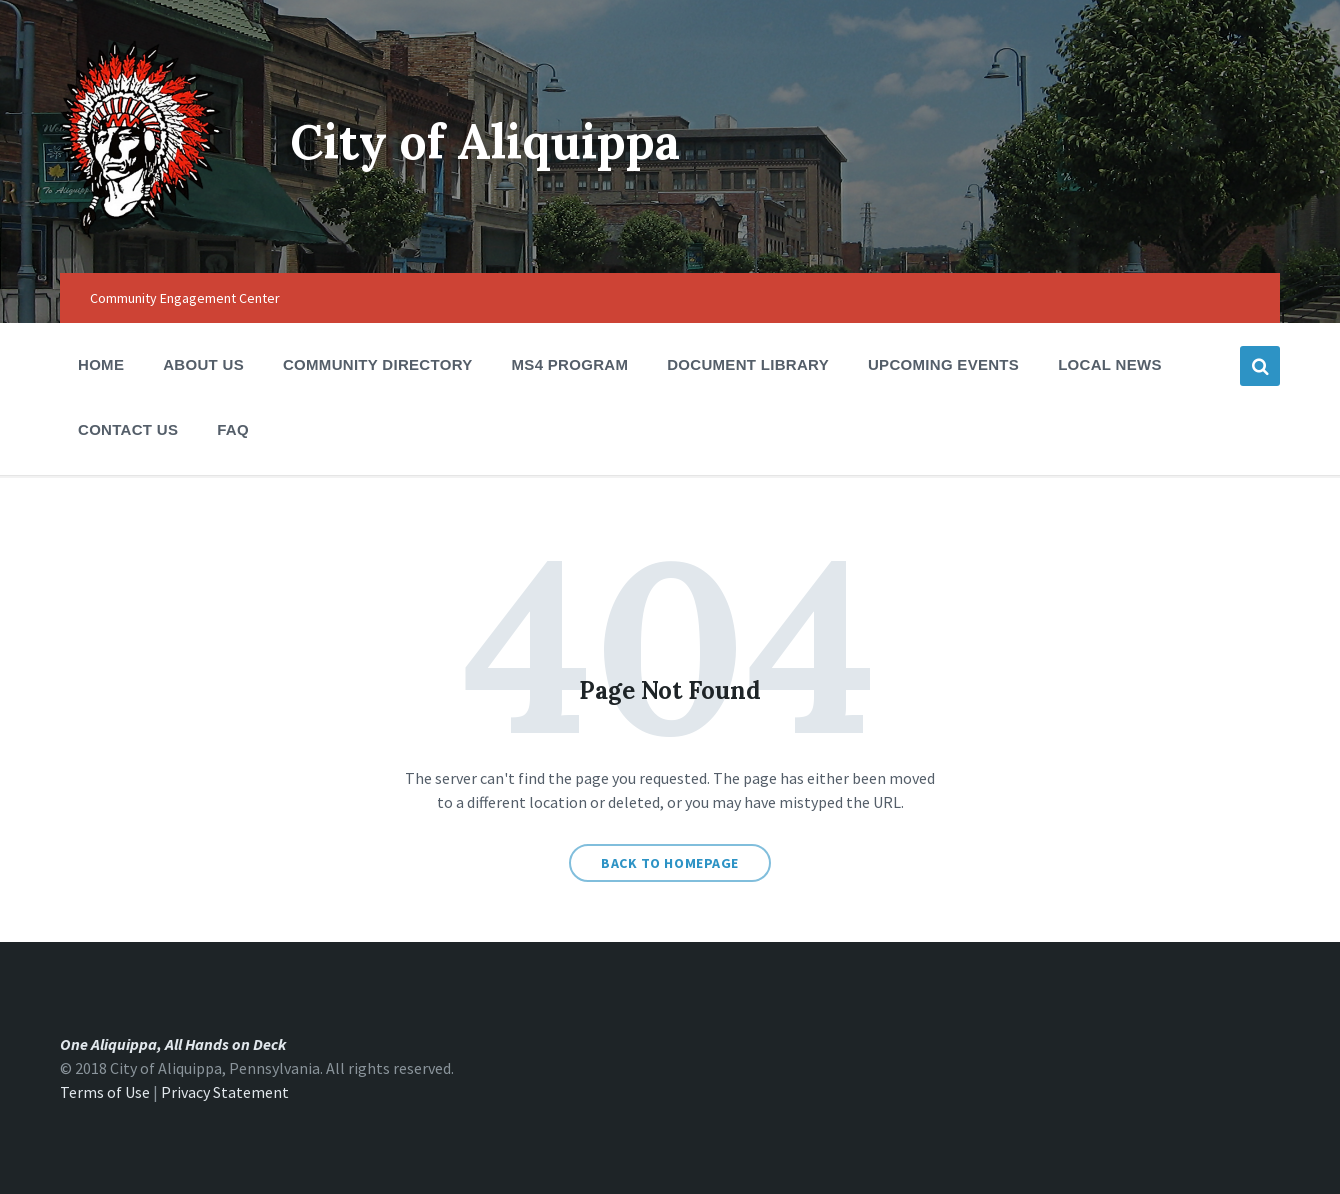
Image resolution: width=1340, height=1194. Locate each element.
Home (101, 364)
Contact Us (128, 429)
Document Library (748, 370)
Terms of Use (105, 1092)
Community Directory (378, 370)
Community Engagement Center (185, 298)
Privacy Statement (225, 1092)
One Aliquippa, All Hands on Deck (173, 1044)
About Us (203, 370)
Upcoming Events (943, 370)
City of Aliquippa (485, 141)
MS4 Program (570, 364)
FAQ (233, 429)
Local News (1110, 364)
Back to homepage (670, 863)
